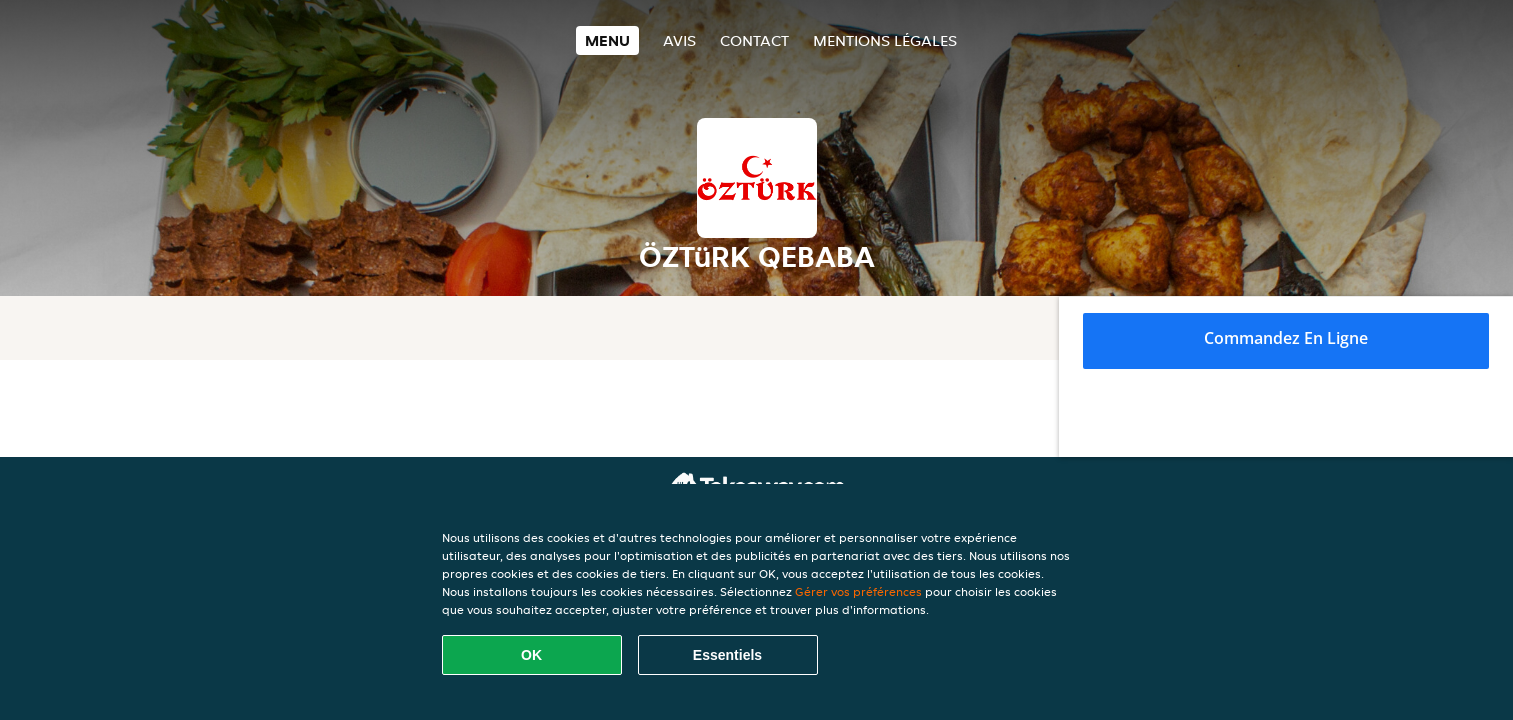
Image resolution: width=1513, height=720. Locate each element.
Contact (754, 40)
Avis (679, 40)
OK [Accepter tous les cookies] (531, 655)
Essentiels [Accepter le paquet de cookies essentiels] (727, 655)
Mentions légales (885, 40)
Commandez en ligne (1286, 338)
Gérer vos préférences (858, 591)
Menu (607, 40)
